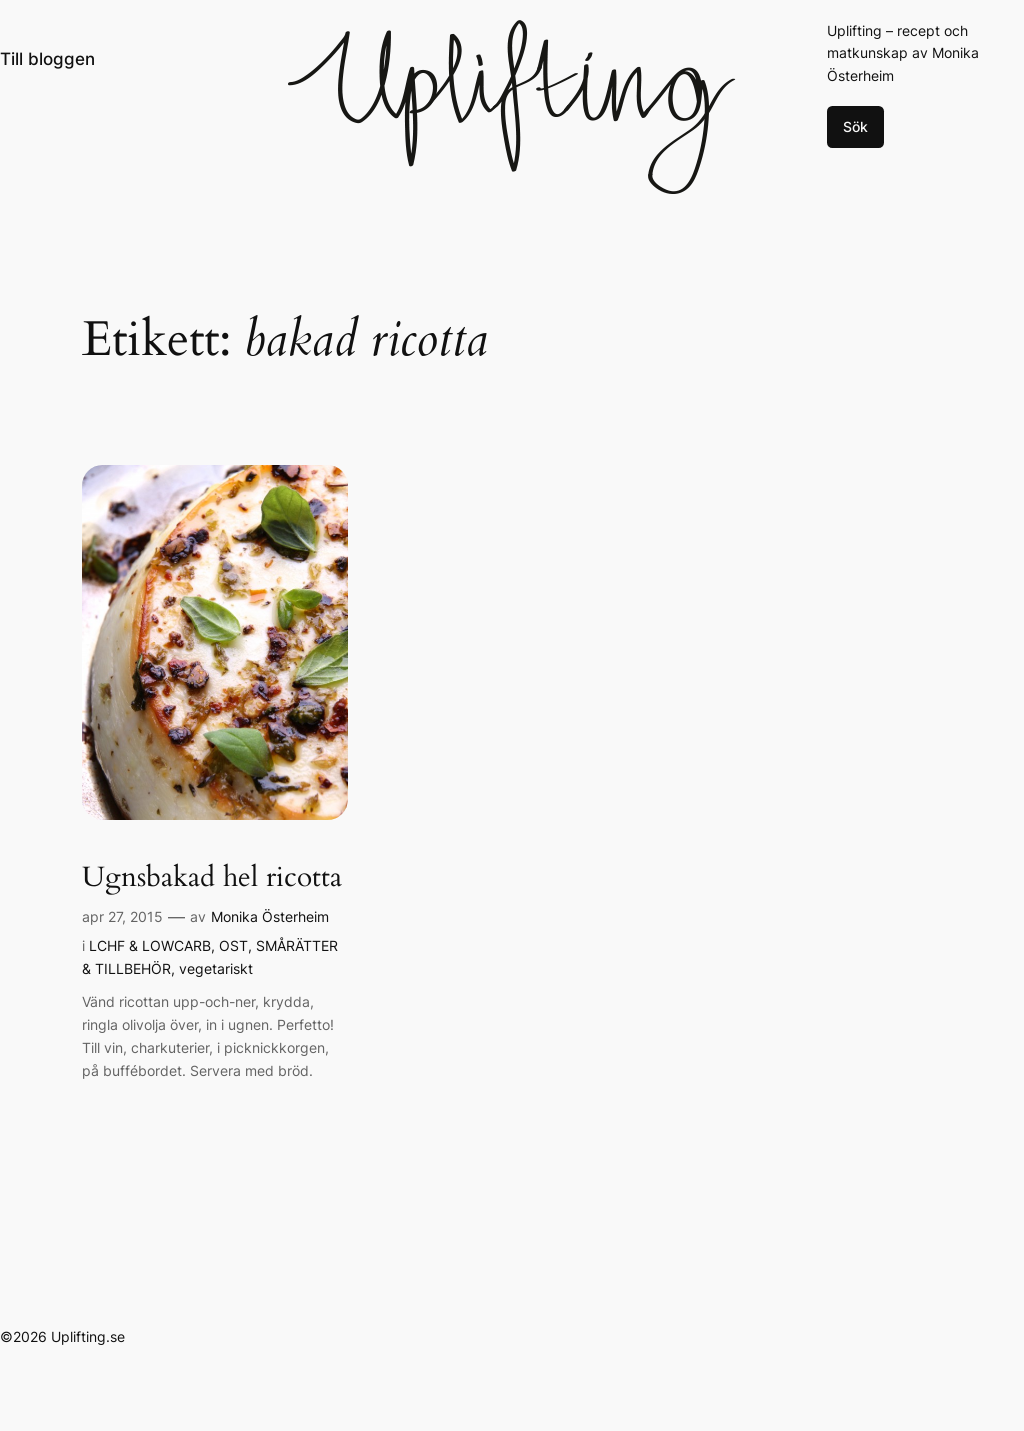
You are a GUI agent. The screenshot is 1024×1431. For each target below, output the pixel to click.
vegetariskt (216, 968)
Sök (855, 126)
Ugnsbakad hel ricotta (212, 877)
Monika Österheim (270, 916)
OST (233, 945)
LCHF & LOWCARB (150, 945)
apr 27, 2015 (122, 916)
